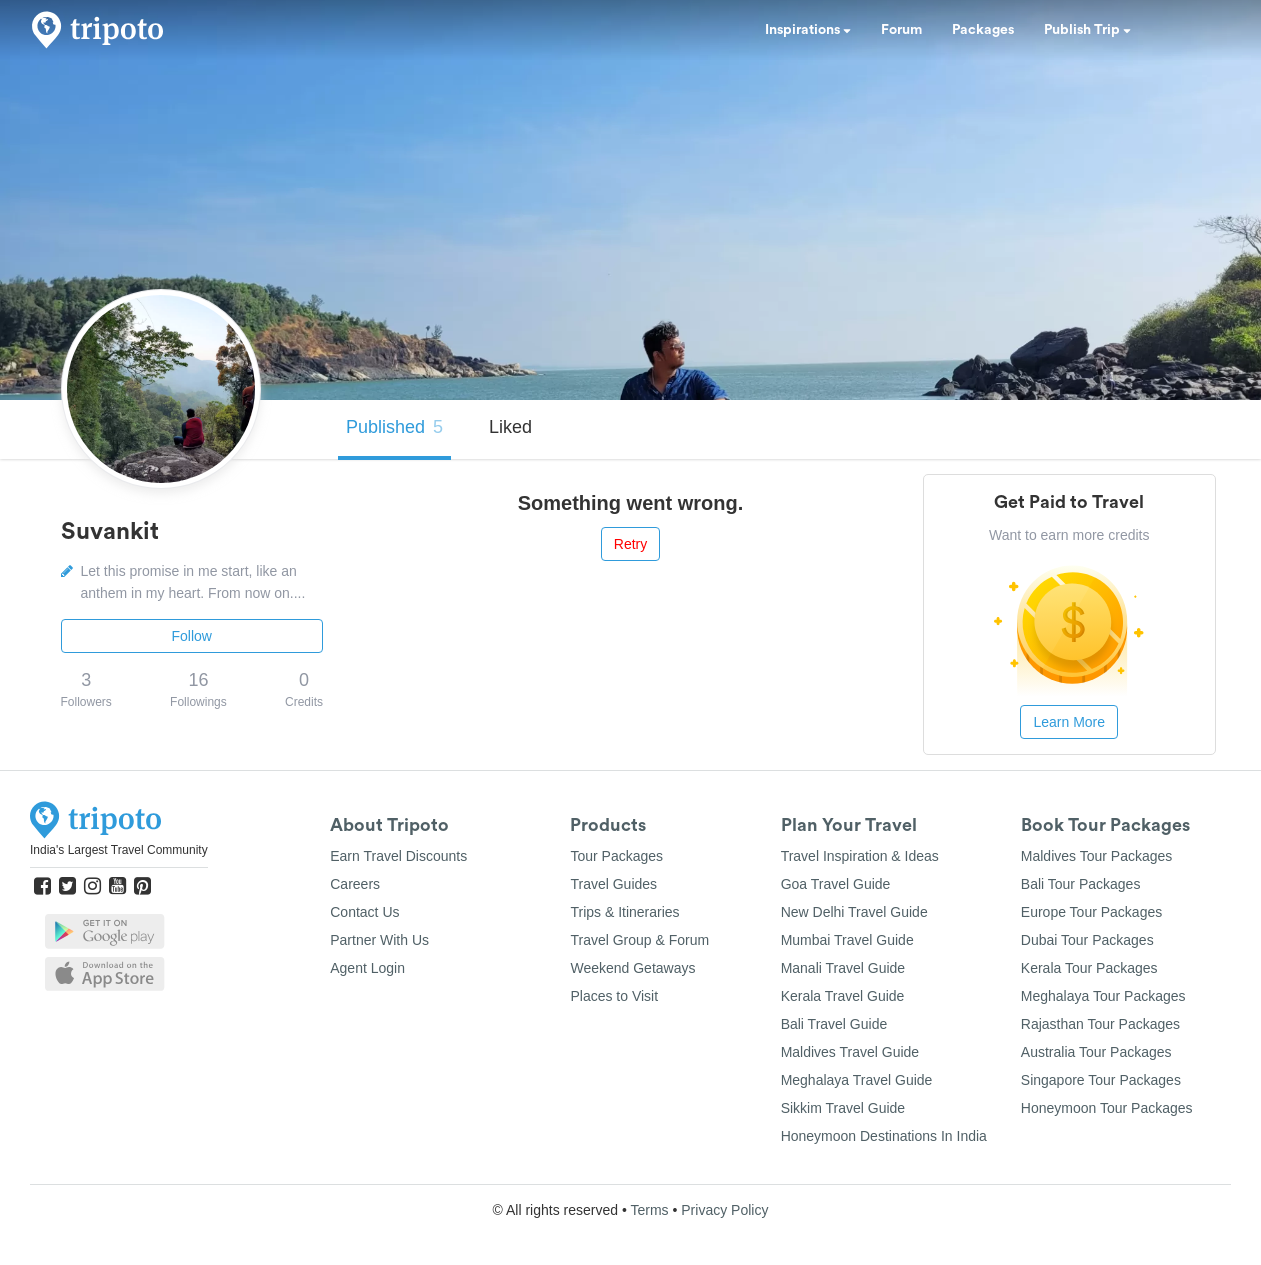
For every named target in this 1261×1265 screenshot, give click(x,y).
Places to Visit (614, 996)
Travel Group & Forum (639, 940)
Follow (192, 636)
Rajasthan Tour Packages (1100, 1024)
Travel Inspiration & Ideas (860, 856)
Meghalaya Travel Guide (857, 1080)
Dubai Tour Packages (1087, 940)
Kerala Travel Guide (843, 996)
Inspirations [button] (808, 30)
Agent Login (367, 968)
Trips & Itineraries (624, 912)
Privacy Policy (724, 1210)
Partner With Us (379, 940)
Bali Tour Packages (1081, 884)
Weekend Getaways (632, 968)
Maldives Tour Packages (1096, 856)
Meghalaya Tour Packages (1103, 996)
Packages (983, 30)
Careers (355, 884)
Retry (630, 544)
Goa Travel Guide (836, 884)
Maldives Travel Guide (850, 1052)
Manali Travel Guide (843, 968)
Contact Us (364, 912)
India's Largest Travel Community (119, 850)
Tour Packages (616, 856)
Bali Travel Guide (834, 1024)
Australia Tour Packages (1096, 1052)
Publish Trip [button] (1087, 30)
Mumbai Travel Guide (847, 940)
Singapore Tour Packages (1101, 1080)
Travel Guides (613, 884)
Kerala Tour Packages (1089, 968)
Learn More (1069, 722)
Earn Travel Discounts (398, 856)
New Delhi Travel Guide (854, 912)
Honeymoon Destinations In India (884, 1136)
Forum (901, 30)
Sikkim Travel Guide (843, 1108)
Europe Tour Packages (1091, 912)
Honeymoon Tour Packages (1107, 1108)
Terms (649, 1210)
